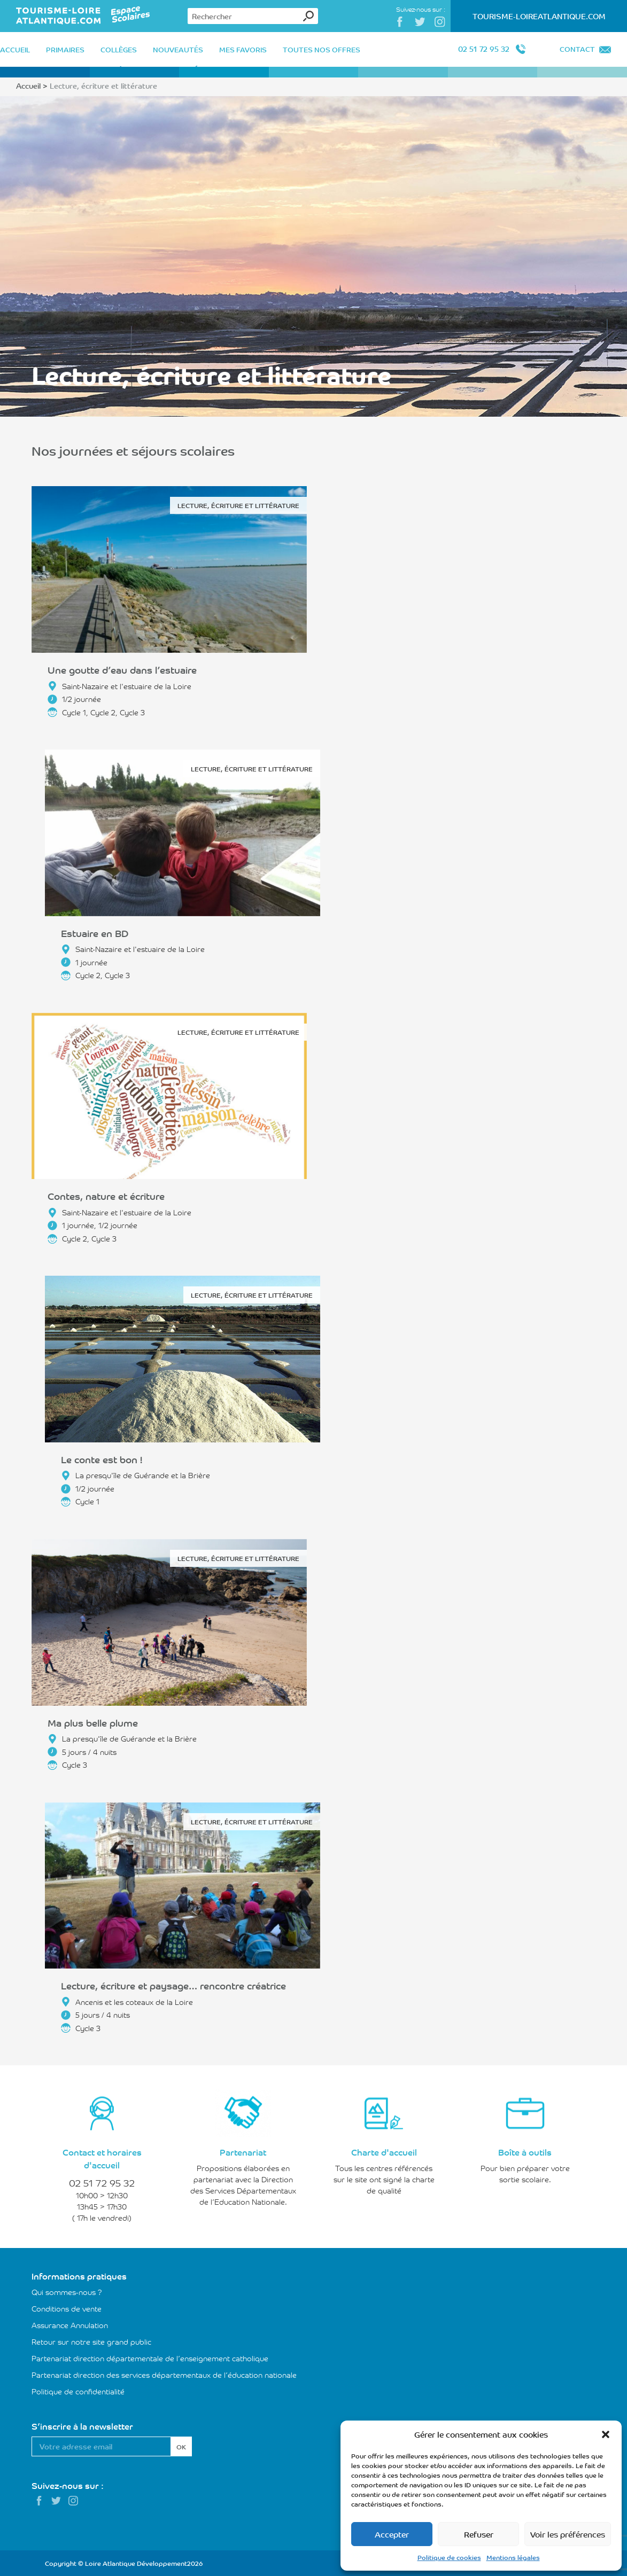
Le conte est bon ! (101, 1458)
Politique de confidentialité (78, 2391)
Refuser (478, 2534)
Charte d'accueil (384, 2151)
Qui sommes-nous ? (67, 2291)
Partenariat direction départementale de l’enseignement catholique (150, 2358)
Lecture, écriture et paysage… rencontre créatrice (173, 1985)
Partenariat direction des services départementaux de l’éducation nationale (164, 2374)
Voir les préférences (567, 2534)
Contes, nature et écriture (106, 1195)
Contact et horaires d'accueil (102, 2158)
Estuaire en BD (94, 932)
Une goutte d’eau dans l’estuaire (122, 669)
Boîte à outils (525, 2151)
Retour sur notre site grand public (91, 2341)
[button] (605, 2434)
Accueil (28, 85)
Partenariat (243, 2151)
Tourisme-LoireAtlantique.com (539, 16)
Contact (577, 49)
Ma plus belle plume (93, 1722)
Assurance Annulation (70, 2325)
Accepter (392, 2534)
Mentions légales (513, 2557)
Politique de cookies (449, 2557)
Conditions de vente (67, 2308)
